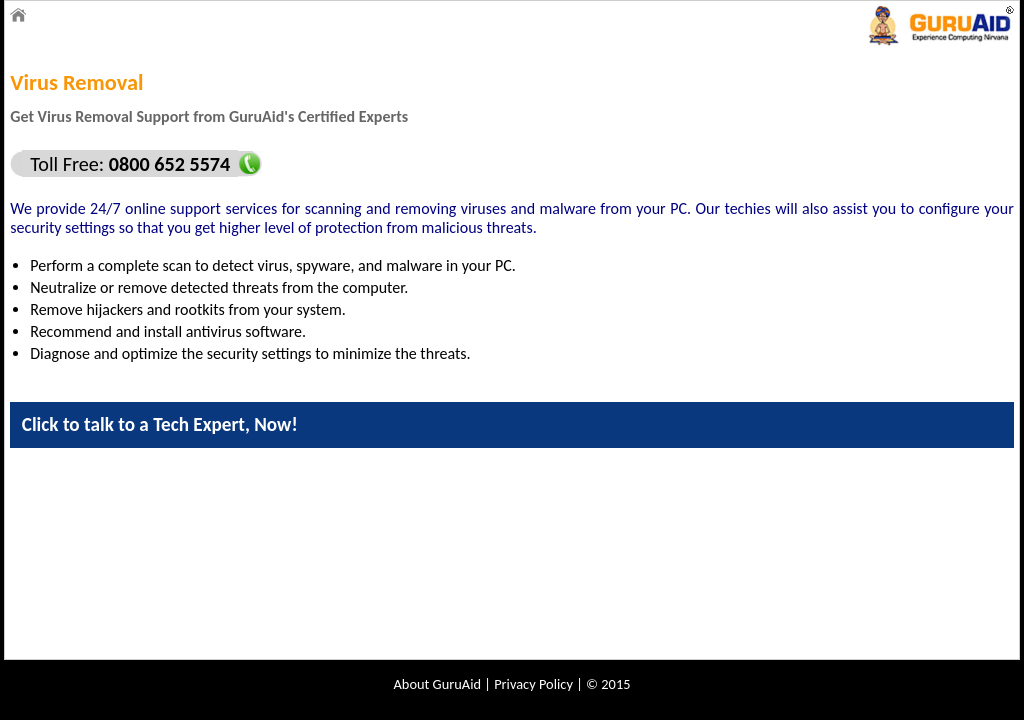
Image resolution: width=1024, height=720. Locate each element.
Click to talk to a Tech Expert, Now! (160, 424)
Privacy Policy (533, 684)
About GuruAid (438, 684)
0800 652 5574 (167, 164)
